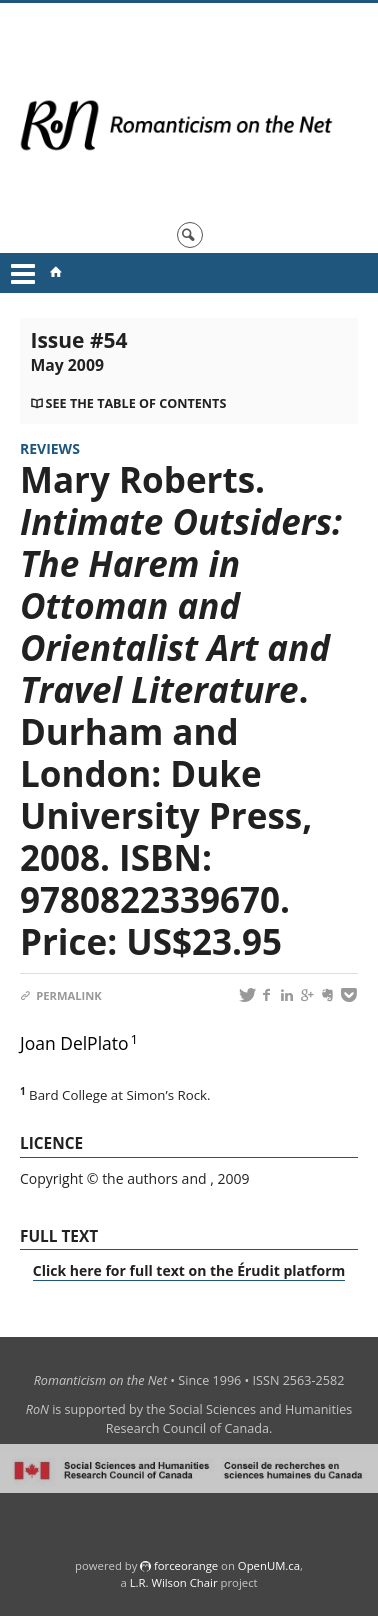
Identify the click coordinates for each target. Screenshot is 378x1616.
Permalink (61, 995)
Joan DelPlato (74, 1043)
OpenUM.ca (269, 1565)
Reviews (50, 448)
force (186, 1565)
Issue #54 (78, 351)
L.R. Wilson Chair (174, 1582)
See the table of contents (136, 403)
